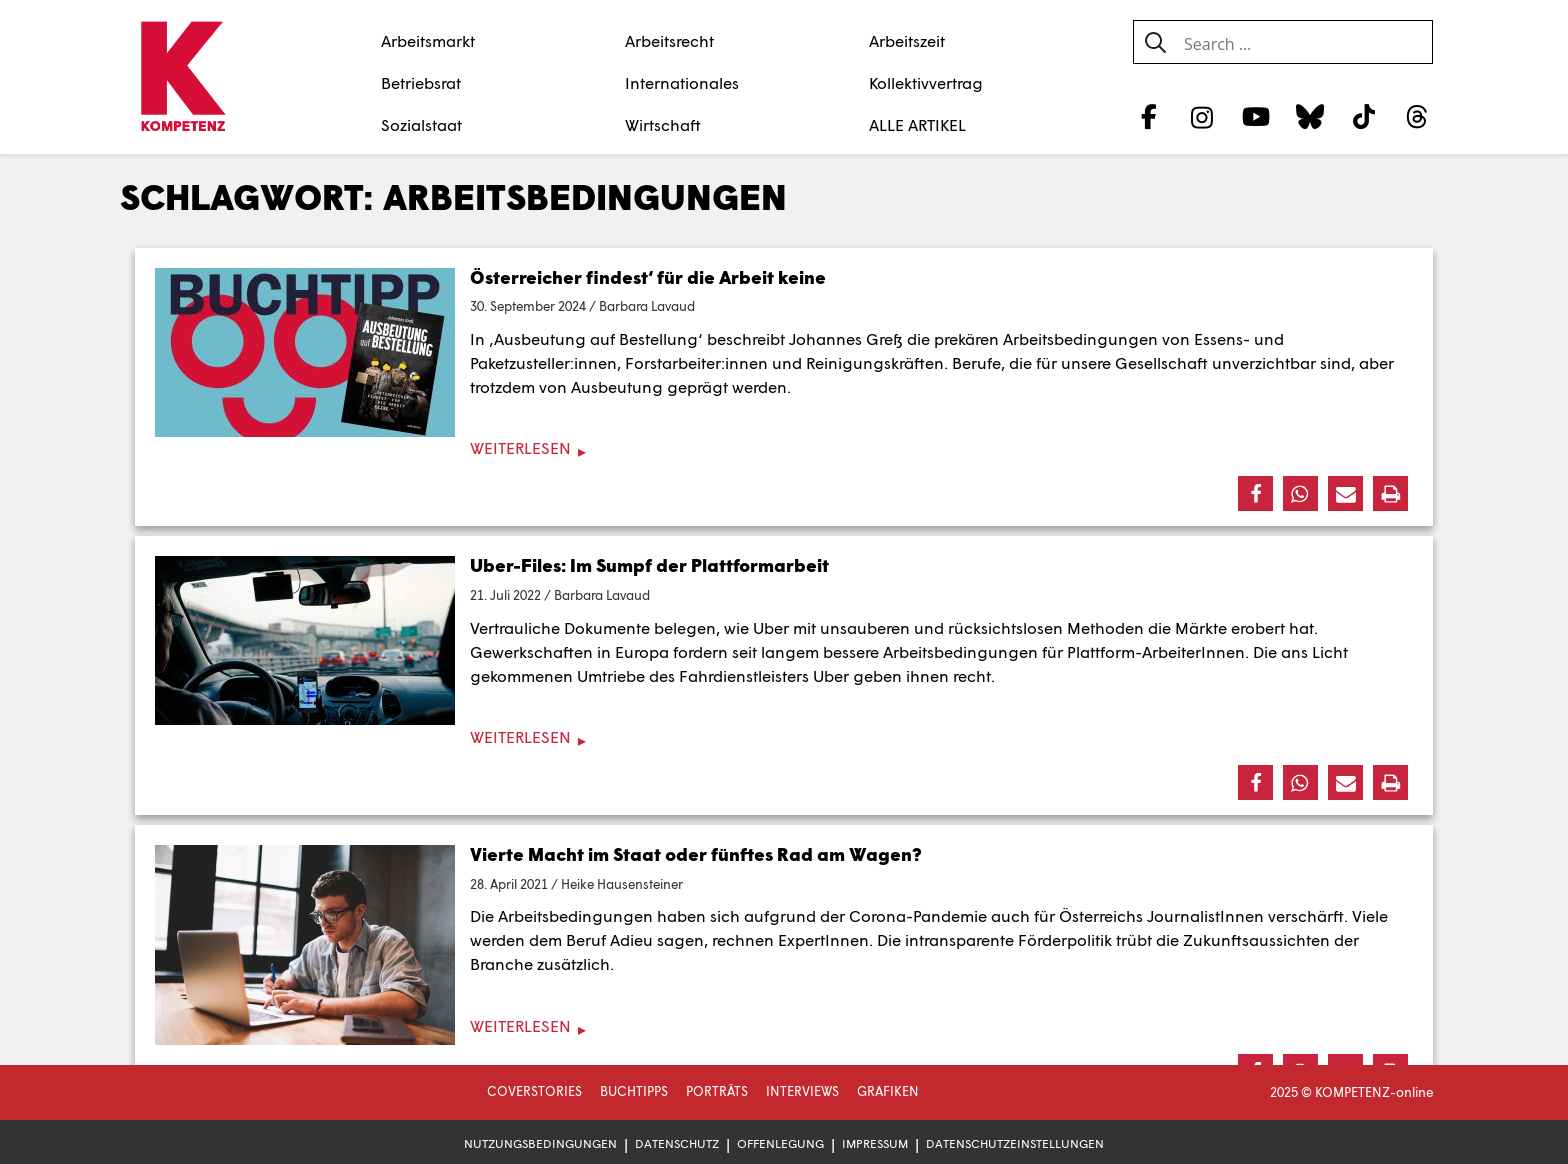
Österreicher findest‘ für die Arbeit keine (648, 277)
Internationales (682, 82)
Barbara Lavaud (647, 306)
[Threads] (1417, 116)
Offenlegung (780, 1143)
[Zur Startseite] (182, 78)
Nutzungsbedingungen (540, 1143)
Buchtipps (634, 1091)
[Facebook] (1148, 116)
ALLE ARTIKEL (917, 124)
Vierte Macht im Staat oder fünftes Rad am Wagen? (696, 854)
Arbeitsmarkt (428, 40)
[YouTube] (1256, 116)
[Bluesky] (1309, 116)
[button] (1255, 493)
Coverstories (534, 1091)
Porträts (717, 1091)
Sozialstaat (421, 124)
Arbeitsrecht (669, 40)
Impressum (875, 1143)
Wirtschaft (663, 124)
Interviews (802, 1091)
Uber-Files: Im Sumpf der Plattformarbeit (649, 565)
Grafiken (888, 1091)
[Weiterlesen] (784, 448)
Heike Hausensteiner (622, 884)
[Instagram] (1202, 116)
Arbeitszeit (907, 40)
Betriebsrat (421, 82)
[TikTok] (1363, 116)
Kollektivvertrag (926, 82)
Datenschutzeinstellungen (1015, 1143)
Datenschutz (677, 1143)
